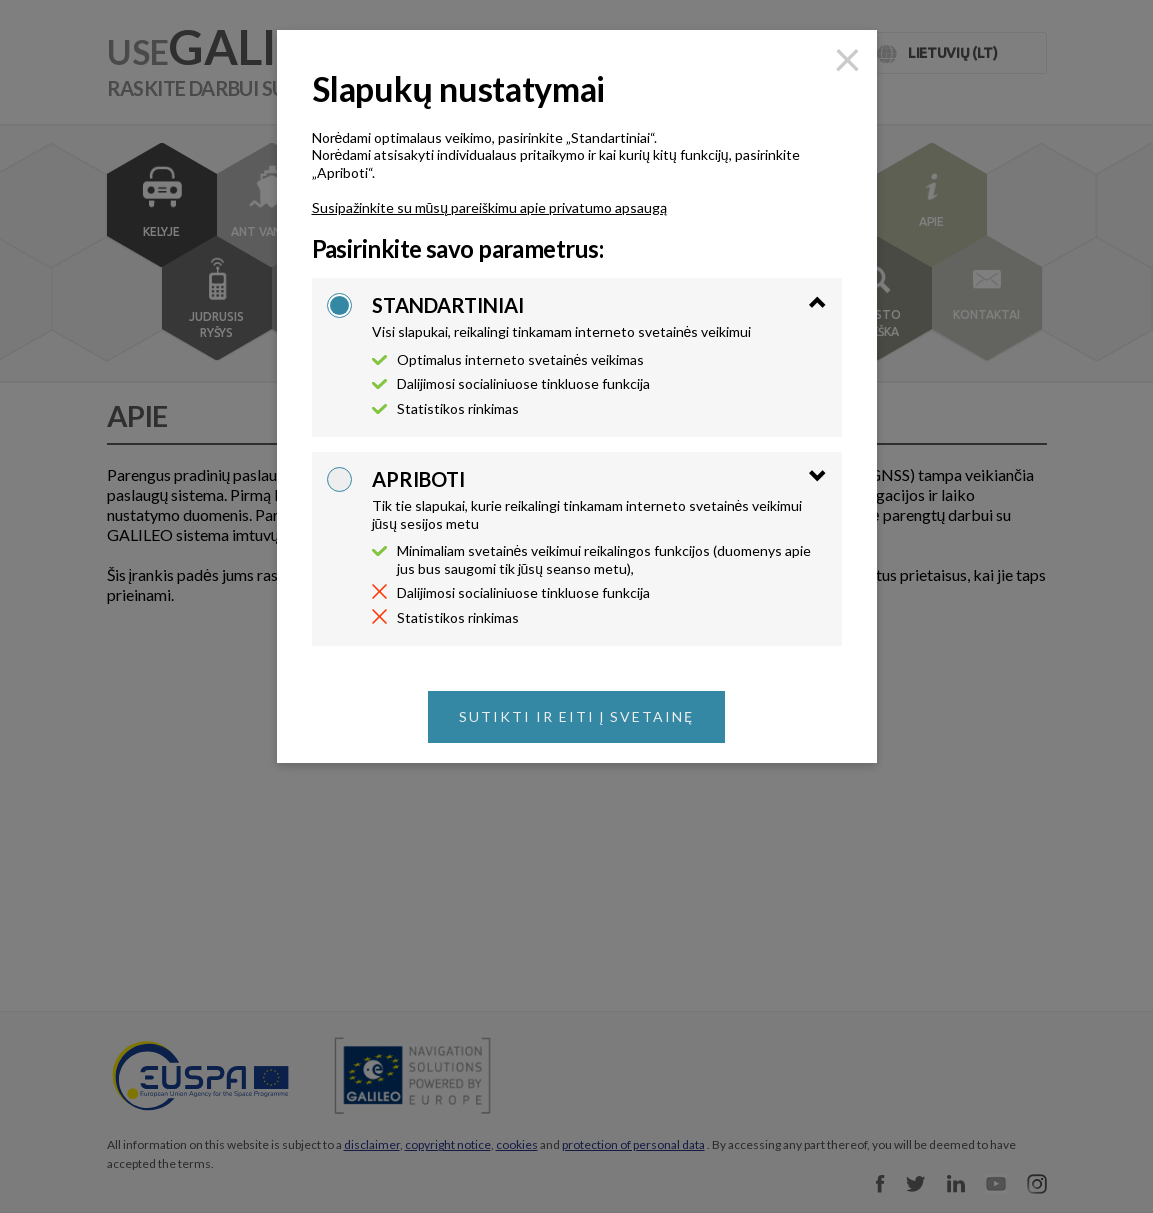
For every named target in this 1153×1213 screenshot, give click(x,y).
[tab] (599, 317)
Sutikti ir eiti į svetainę (577, 716)
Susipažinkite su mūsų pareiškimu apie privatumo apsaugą (490, 207)
